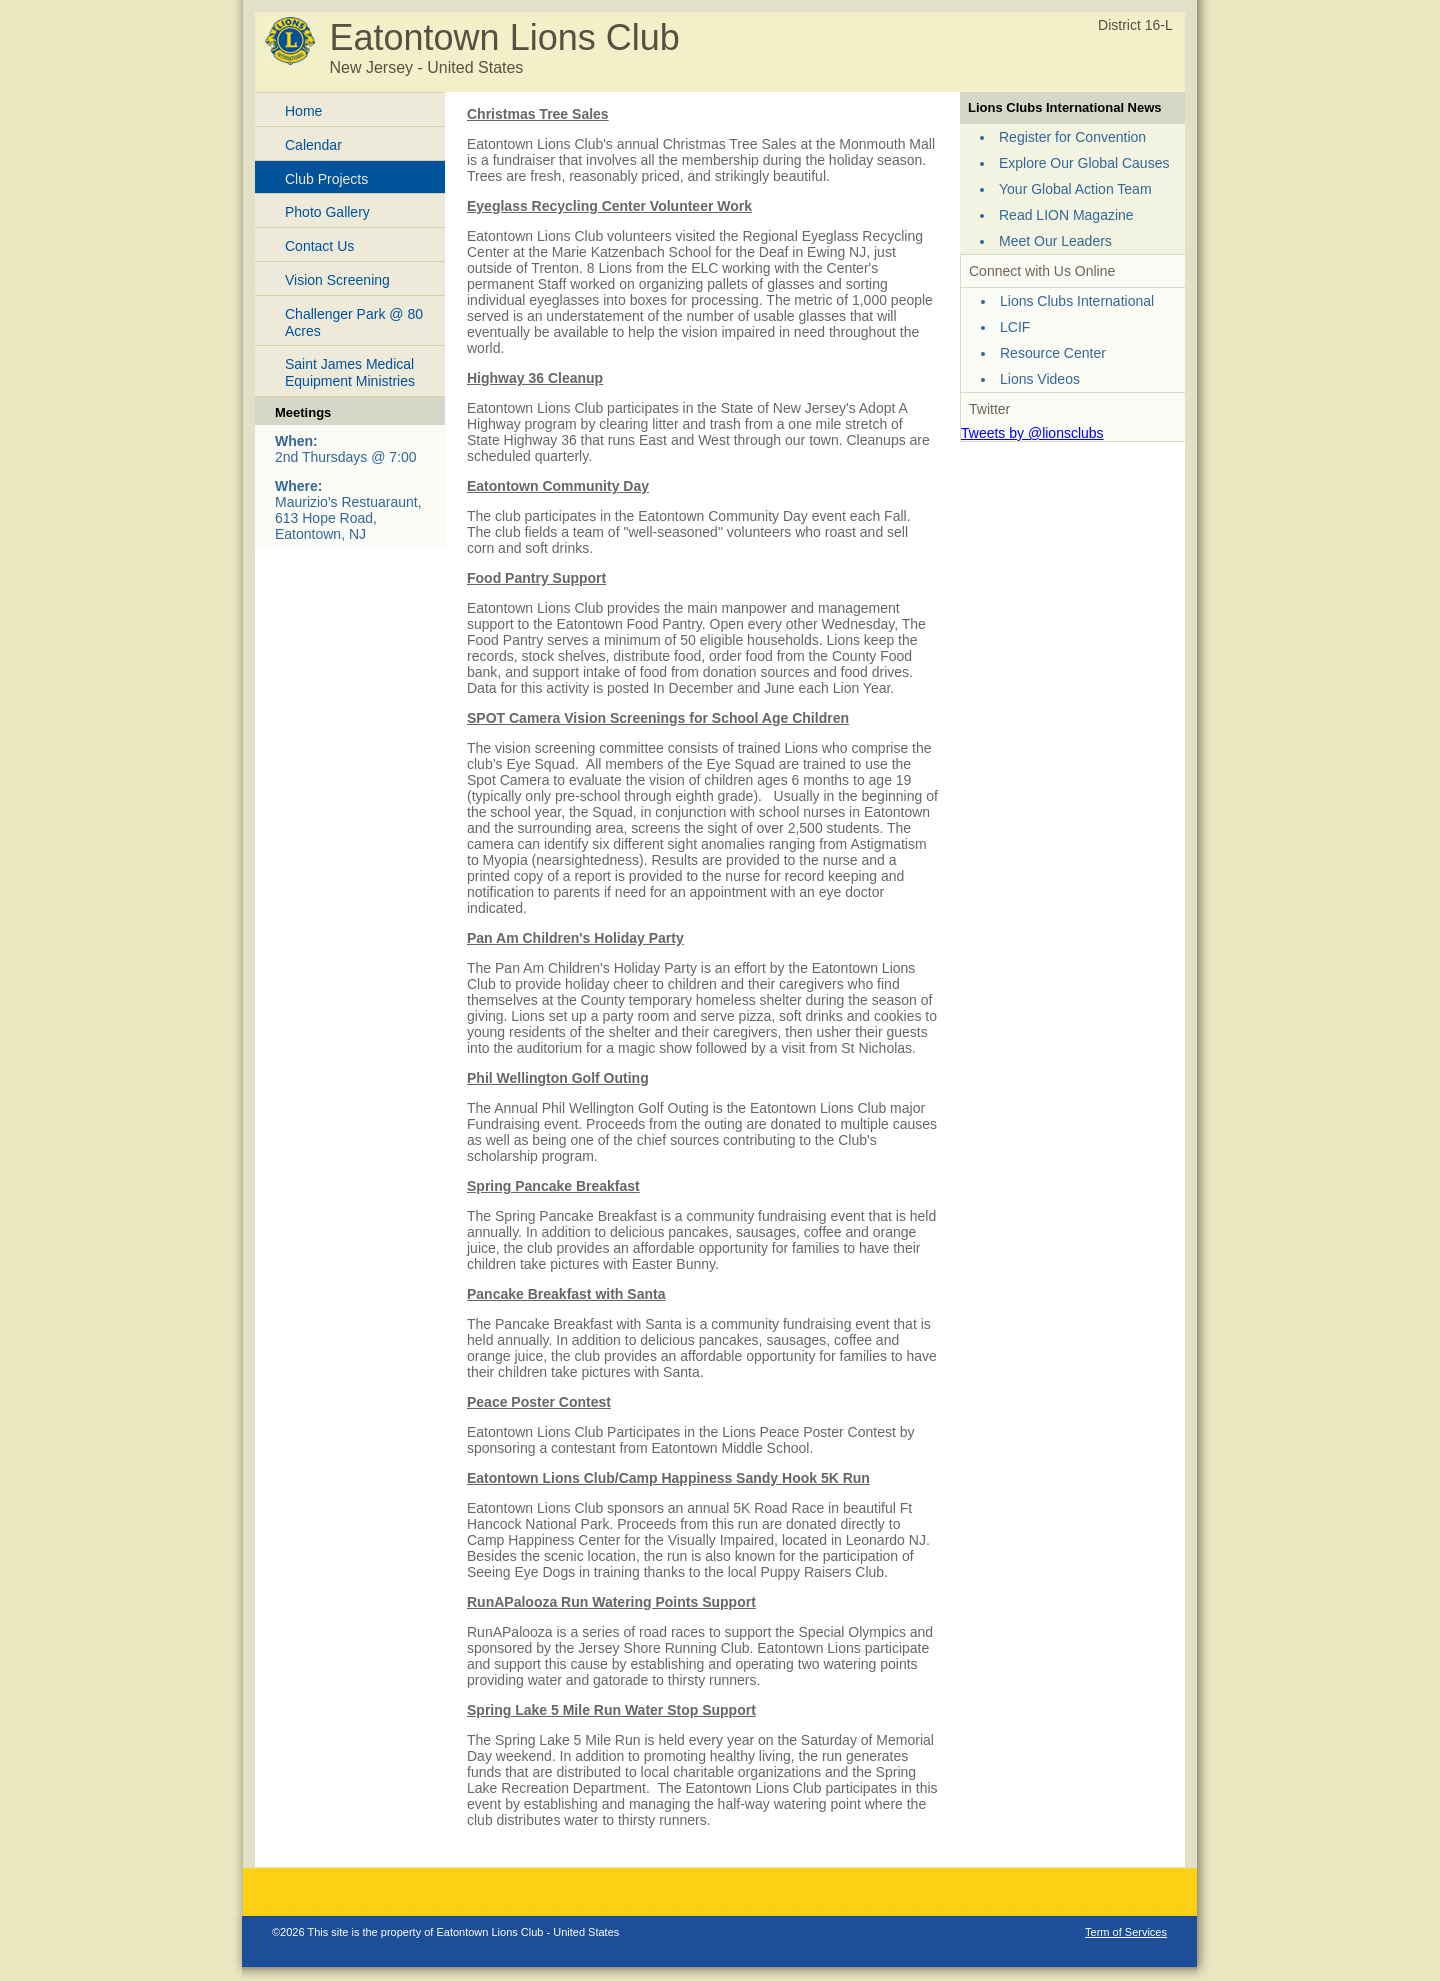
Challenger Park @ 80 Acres (354, 322)
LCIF (1015, 327)
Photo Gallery (327, 212)
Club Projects (326, 179)
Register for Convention (1072, 137)
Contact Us (319, 246)
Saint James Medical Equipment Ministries (350, 372)
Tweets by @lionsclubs (1032, 433)
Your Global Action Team (1075, 189)
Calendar (313, 145)
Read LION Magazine (1066, 215)
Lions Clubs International (1077, 301)
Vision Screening (337, 280)
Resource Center (1053, 353)
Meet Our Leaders (1055, 241)
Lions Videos (1040, 379)
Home (303, 111)
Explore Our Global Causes (1084, 163)
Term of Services (1126, 1932)
